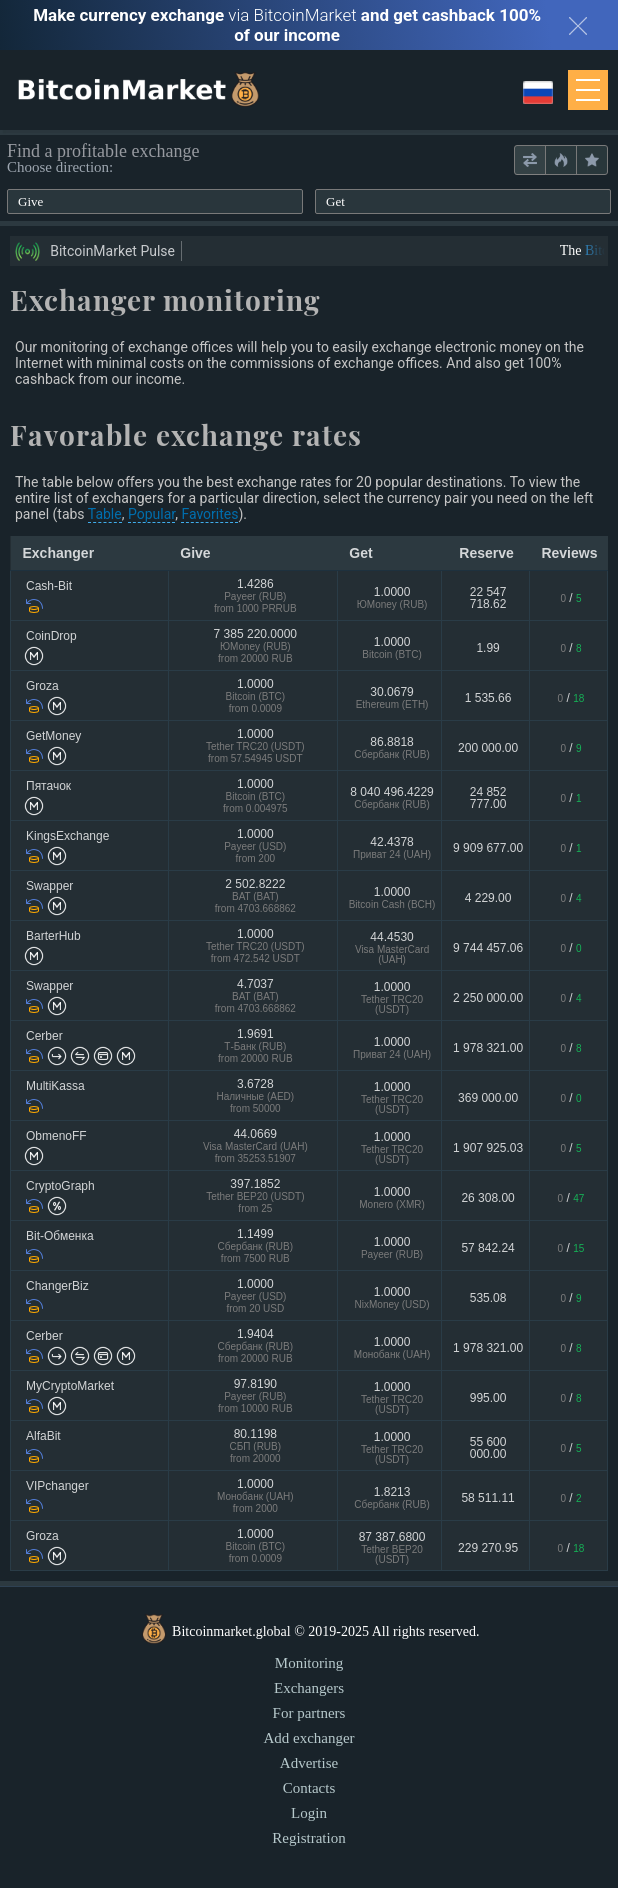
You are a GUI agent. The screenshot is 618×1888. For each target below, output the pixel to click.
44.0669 (255, 1147)
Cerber (44, 1036)
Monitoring (309, 1663)
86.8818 (392, 747)
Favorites (209, 514)
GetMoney (53, 736)
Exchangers (309, 1688)
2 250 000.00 (488, 998)
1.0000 (392, 597)
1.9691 (255, 1047)
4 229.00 (488, 898)
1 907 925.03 (488, 1148)
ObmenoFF (56, 1136)
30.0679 (392, 697)
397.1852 (255, 1197)
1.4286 (255, 597)
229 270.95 (488, 1548)
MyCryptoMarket (70, 1386)
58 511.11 (487, 1498)
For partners (309, 1713)
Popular (151, 514)
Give (30, 201)
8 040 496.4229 (392, 797)
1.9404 (255, 1347)
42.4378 (392, 847)
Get (335, 201)
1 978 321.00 (488, 1048)
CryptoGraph (60, 1186)
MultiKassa (55, 1086)
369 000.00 (488, 1098)
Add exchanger (308, 1738)
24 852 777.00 (488, 798)
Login (309, 1813)
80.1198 (255, 1447)
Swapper (49, 886)
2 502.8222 (255, 897)
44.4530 (392, 947)
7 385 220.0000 (255, 647)
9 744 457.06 (488, 948)
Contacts (309, 1788)
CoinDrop (51, 636)
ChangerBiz (57, 1286)
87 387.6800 (392, 1547)
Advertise (309, 1763)
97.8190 (255, 1397)
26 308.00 (487, 1198)
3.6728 (255, 1097)
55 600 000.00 (488, 1448)
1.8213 (392, 1497)
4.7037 (255, 997)
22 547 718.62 (488, 598)
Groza (42, 686)
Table (105, 514)
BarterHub (53, 936)
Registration (308, 1838)
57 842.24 (487, 1248)
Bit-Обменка (60, 1236)
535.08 (488, 1298)
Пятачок (48, 786)
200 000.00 (488, 748)
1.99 (487, 648)
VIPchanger (57, 1486)
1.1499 (255, 1247)
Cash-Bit (49, 586)
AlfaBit (43, 1436)
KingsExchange (67, 836)
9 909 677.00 (488, 848)
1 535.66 (488, 698)
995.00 (488, 1398)
